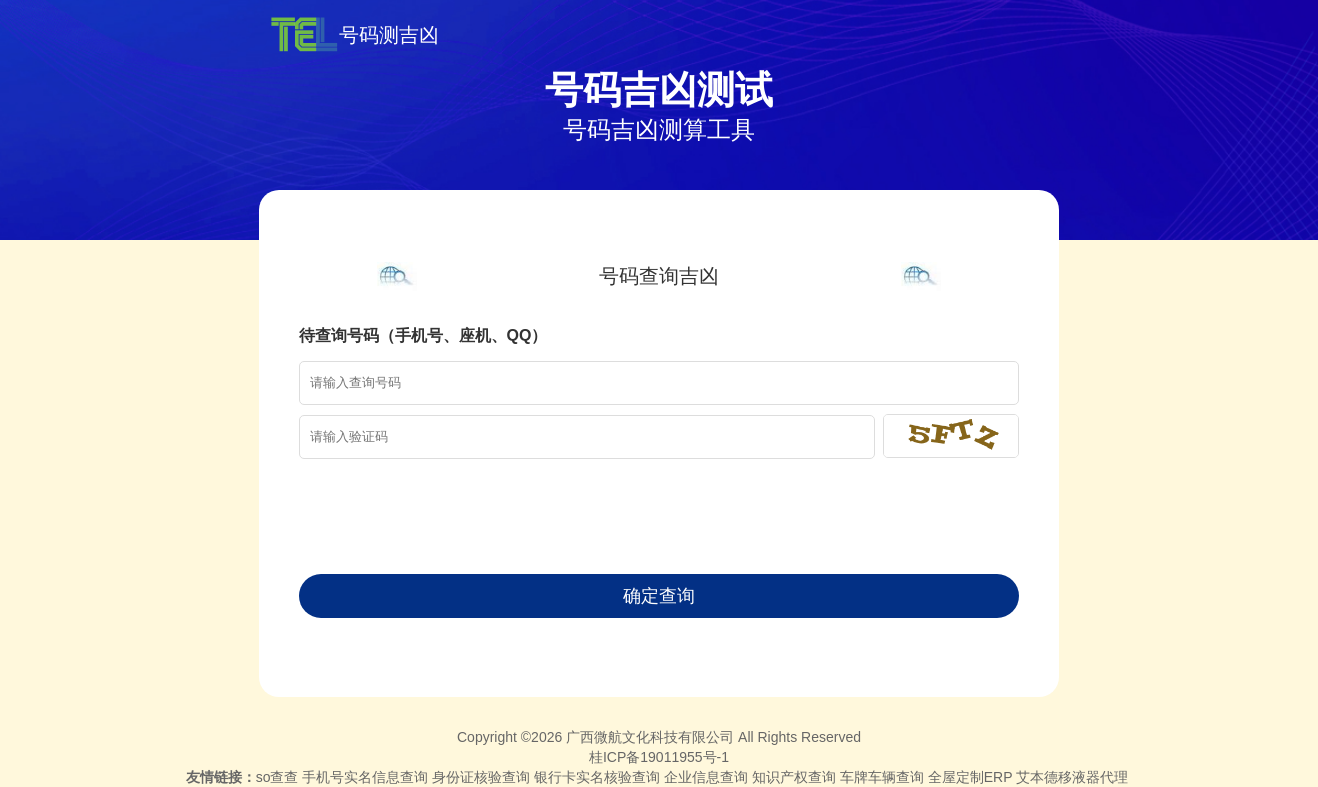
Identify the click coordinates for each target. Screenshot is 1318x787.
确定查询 (659, 596)
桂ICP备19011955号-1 (659, 757)
